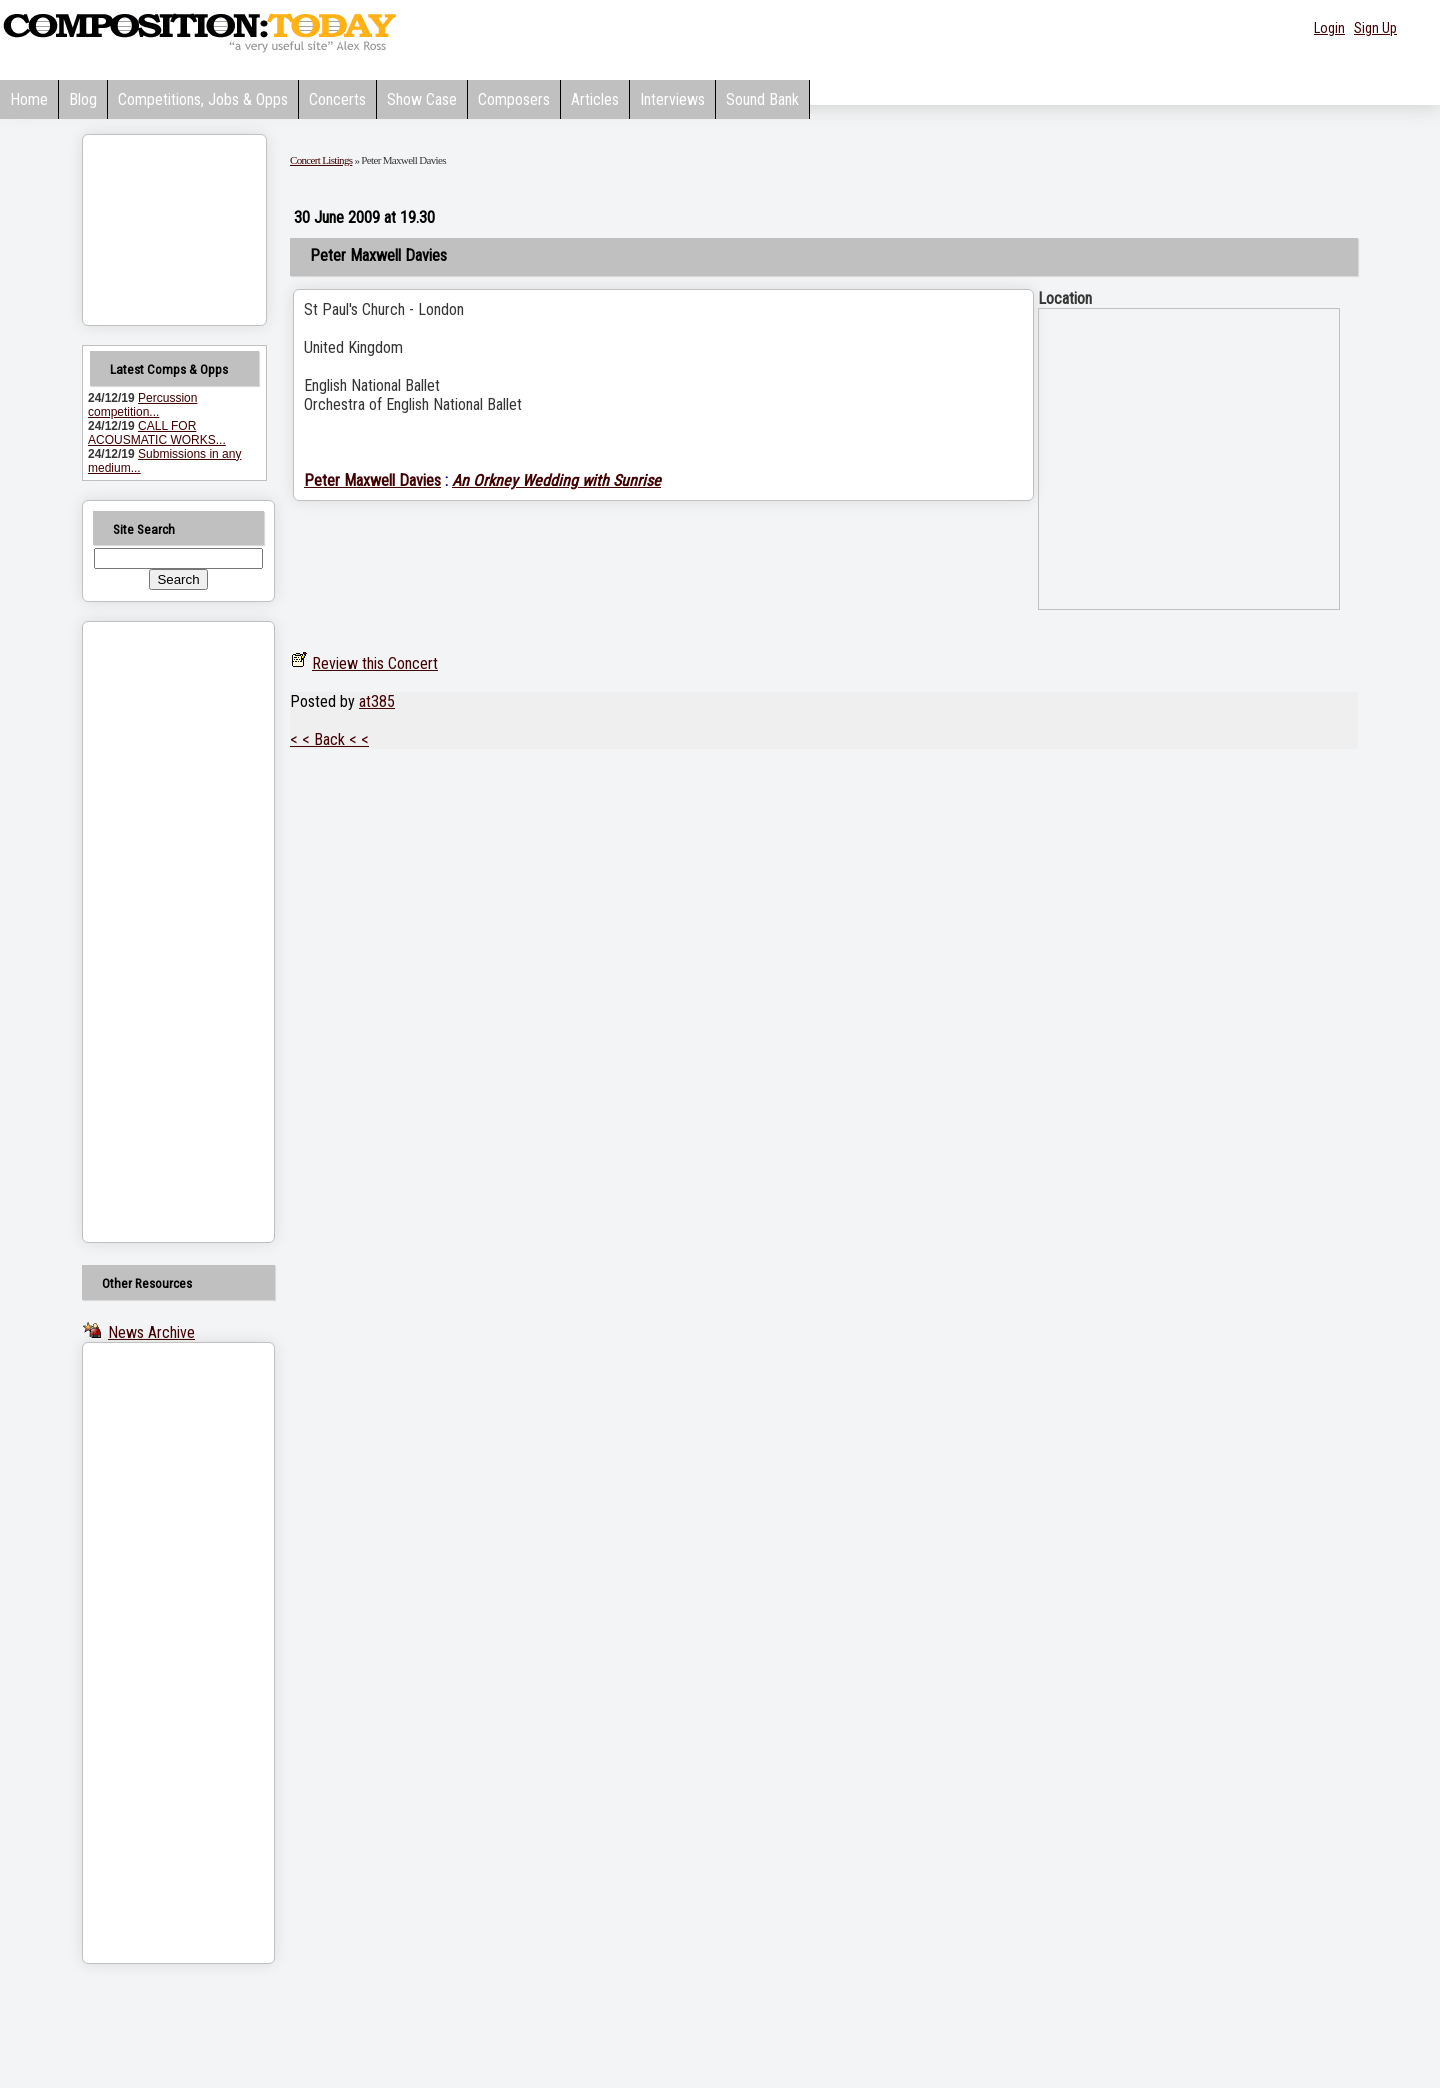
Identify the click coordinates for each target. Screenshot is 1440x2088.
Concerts (337, 99)
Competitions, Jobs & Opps (203, 99)
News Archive (151, 1332)
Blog (83, 99)
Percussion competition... (142, 405)
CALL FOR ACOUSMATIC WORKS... (157, 433)
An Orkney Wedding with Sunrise (556, 480)
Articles (595, 99)
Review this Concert (375, 663)
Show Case (422, 99)
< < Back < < (329, 739)
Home (29, 99)
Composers (514, 99)
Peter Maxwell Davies (372, 480)
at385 (377, 701)
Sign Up (1375, 28)
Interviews (672, 99)
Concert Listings (321, 160)
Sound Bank (762, 99)
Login (1329, 28)
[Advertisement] (153, 932)
